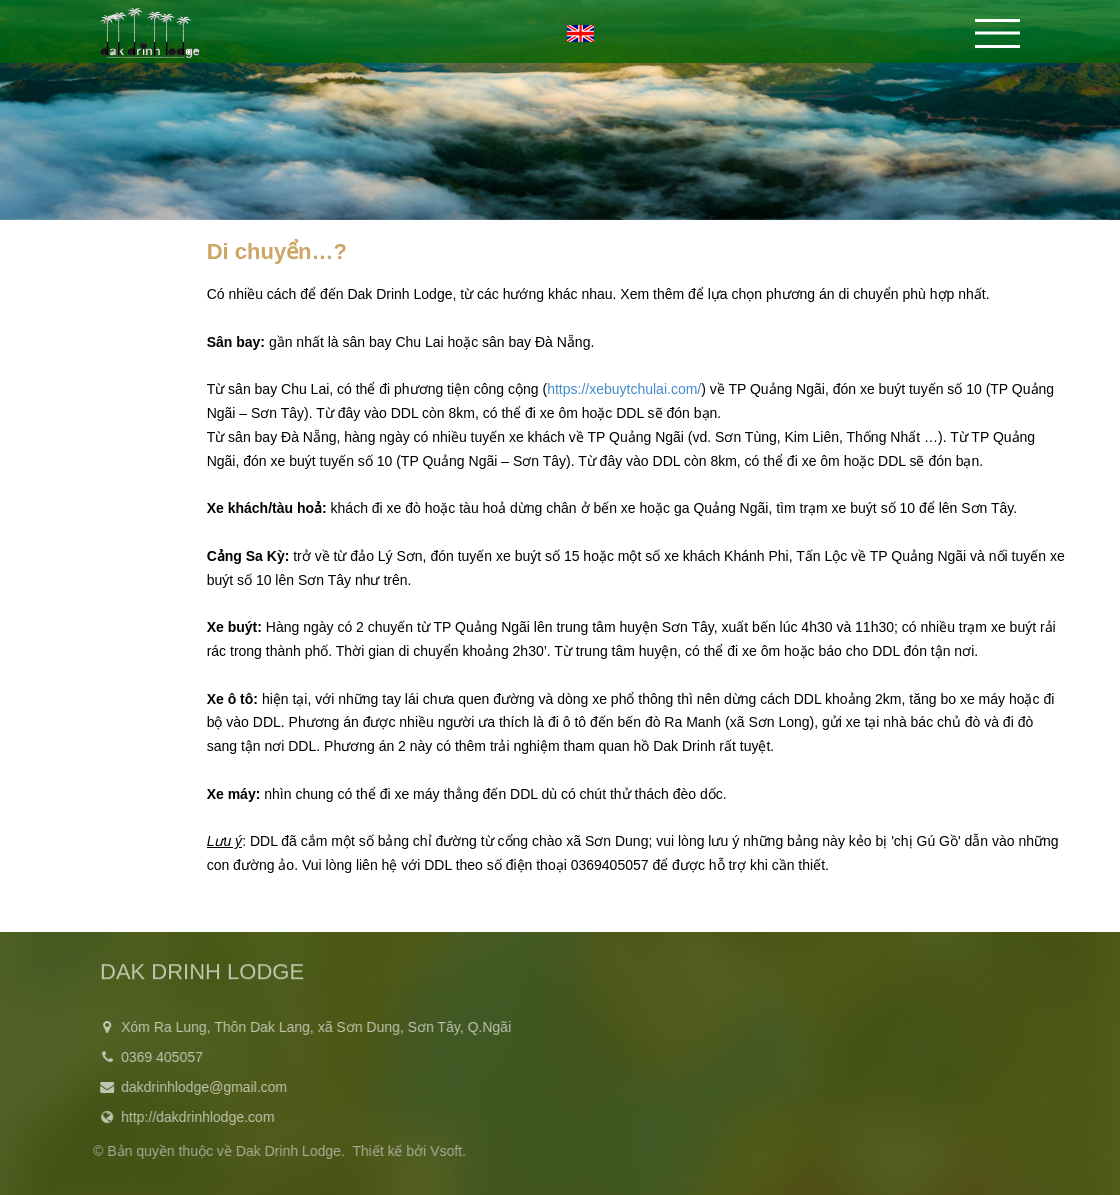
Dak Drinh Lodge (284, 1151)
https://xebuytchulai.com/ (624, 389)
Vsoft (443, 1151)
